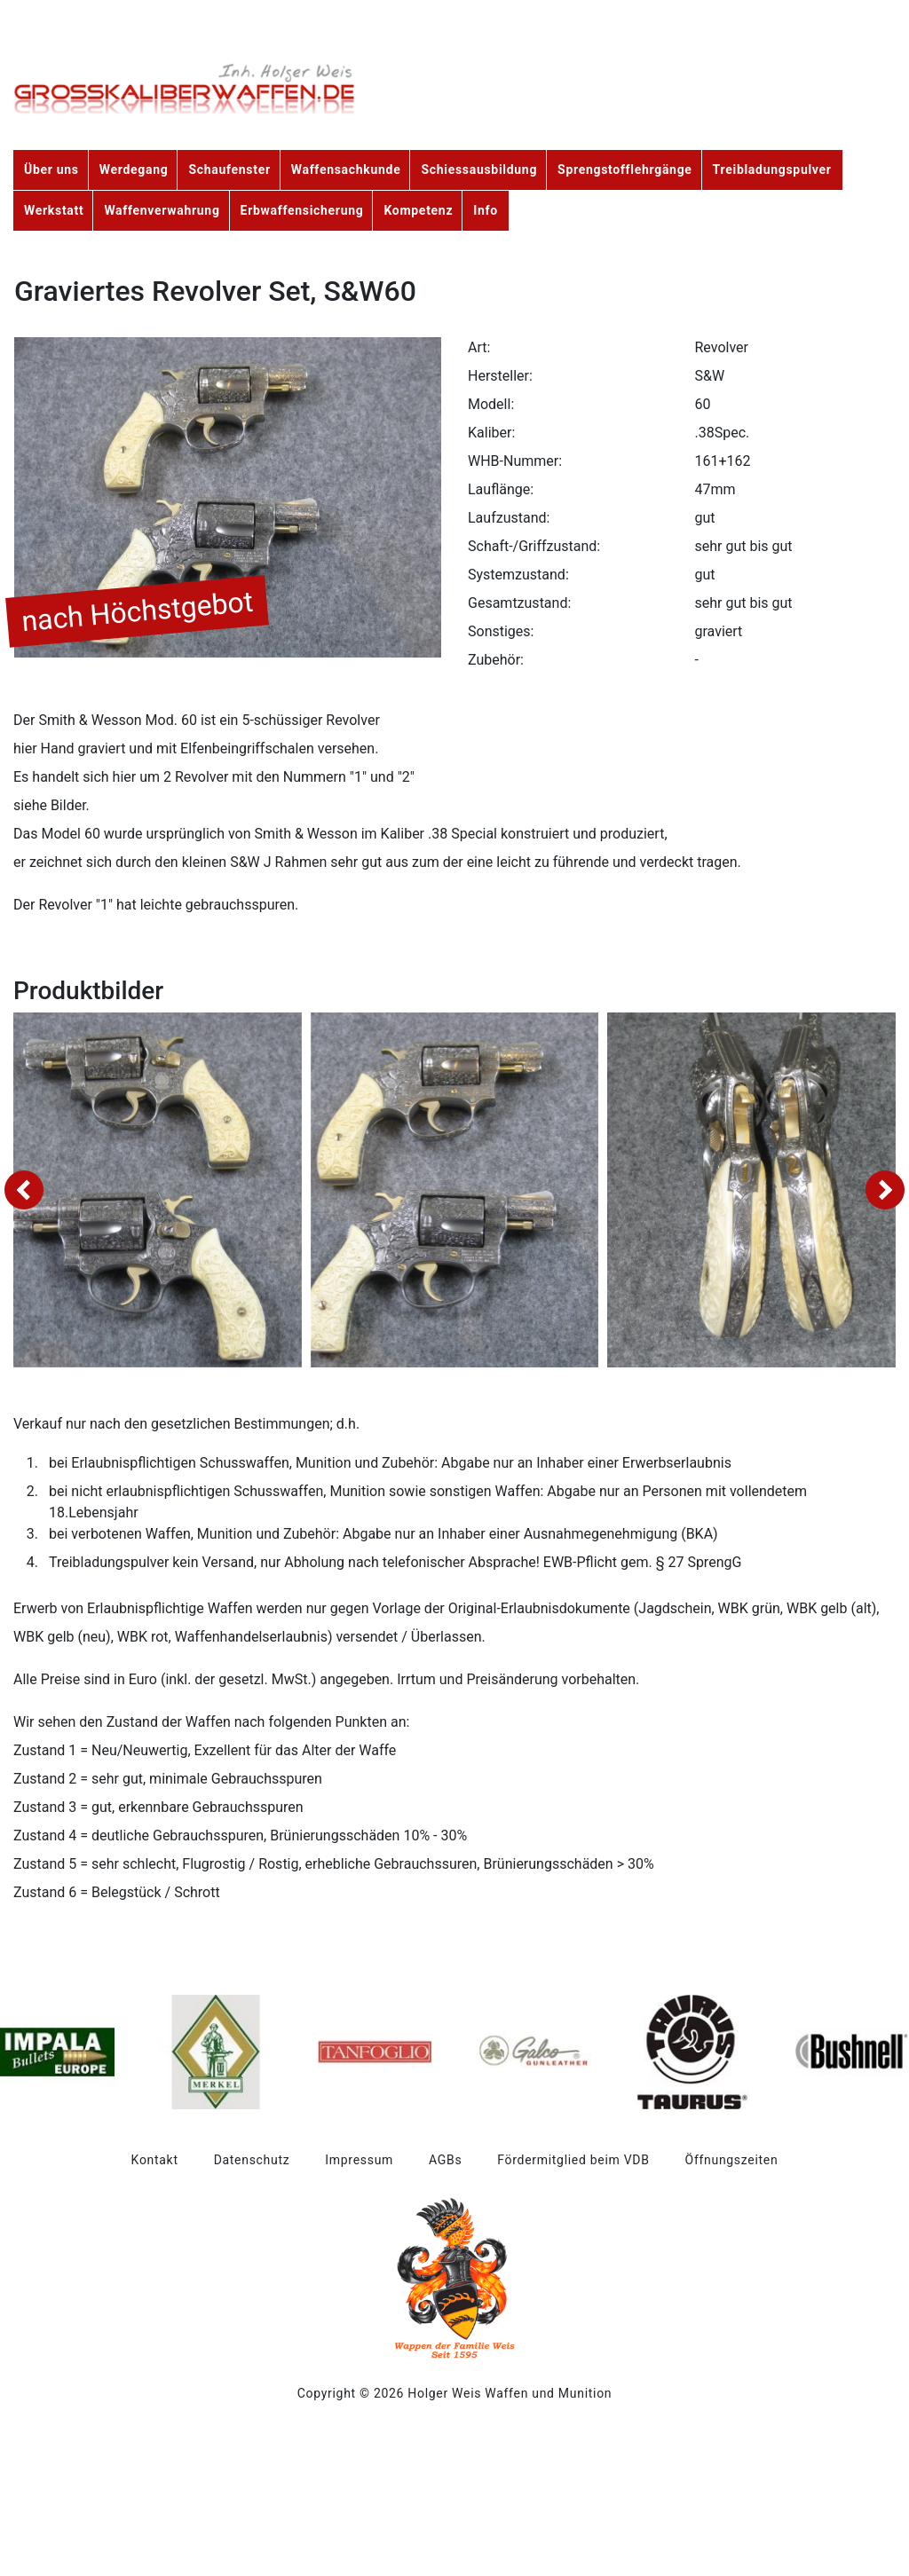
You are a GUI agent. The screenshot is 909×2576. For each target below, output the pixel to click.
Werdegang (134, 169)
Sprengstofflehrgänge (624, 169)
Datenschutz (252, 2160)
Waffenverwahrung (161, 210)
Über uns (51, 169)
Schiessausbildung (479, 169)
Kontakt (154, 2160)
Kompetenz (418, 210)
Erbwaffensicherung (302, 210)
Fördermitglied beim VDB (573, 2160)
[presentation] (23, 1189)
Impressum (359, 2160)
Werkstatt (53, 210)
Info (485, 210)
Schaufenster (229, 169)
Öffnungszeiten (732, 2160)
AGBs (445, 2160)
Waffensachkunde (346, 169)
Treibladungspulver (772, 169)
